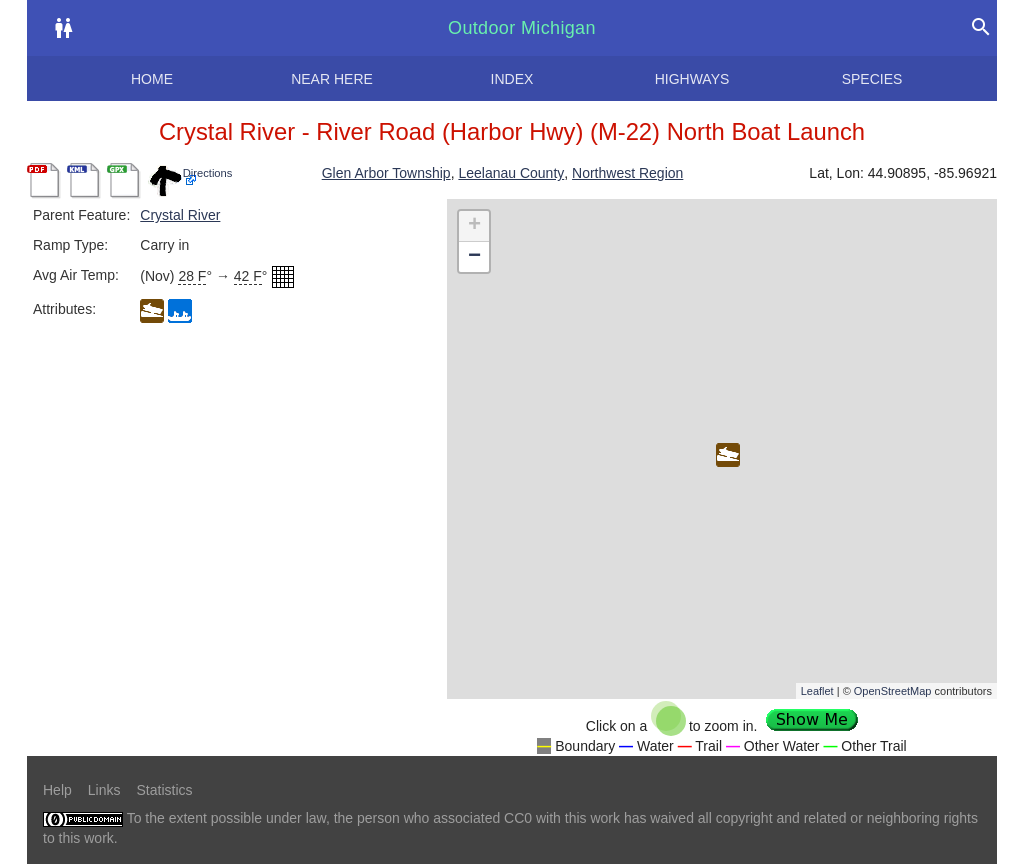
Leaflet (817, 691)
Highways (692, 79)
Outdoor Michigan (522, 28)
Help (57, 790)
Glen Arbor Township (386, 173)
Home (152, 79)
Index (512, 79)
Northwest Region (627, 173)
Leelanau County (511, 173)
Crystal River (180, 215)
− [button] (474, 257)
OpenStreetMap (893, 691)
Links (104, 790)
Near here (332, 79)
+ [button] (474, 226)
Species (872, 79)
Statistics (164, 790)
